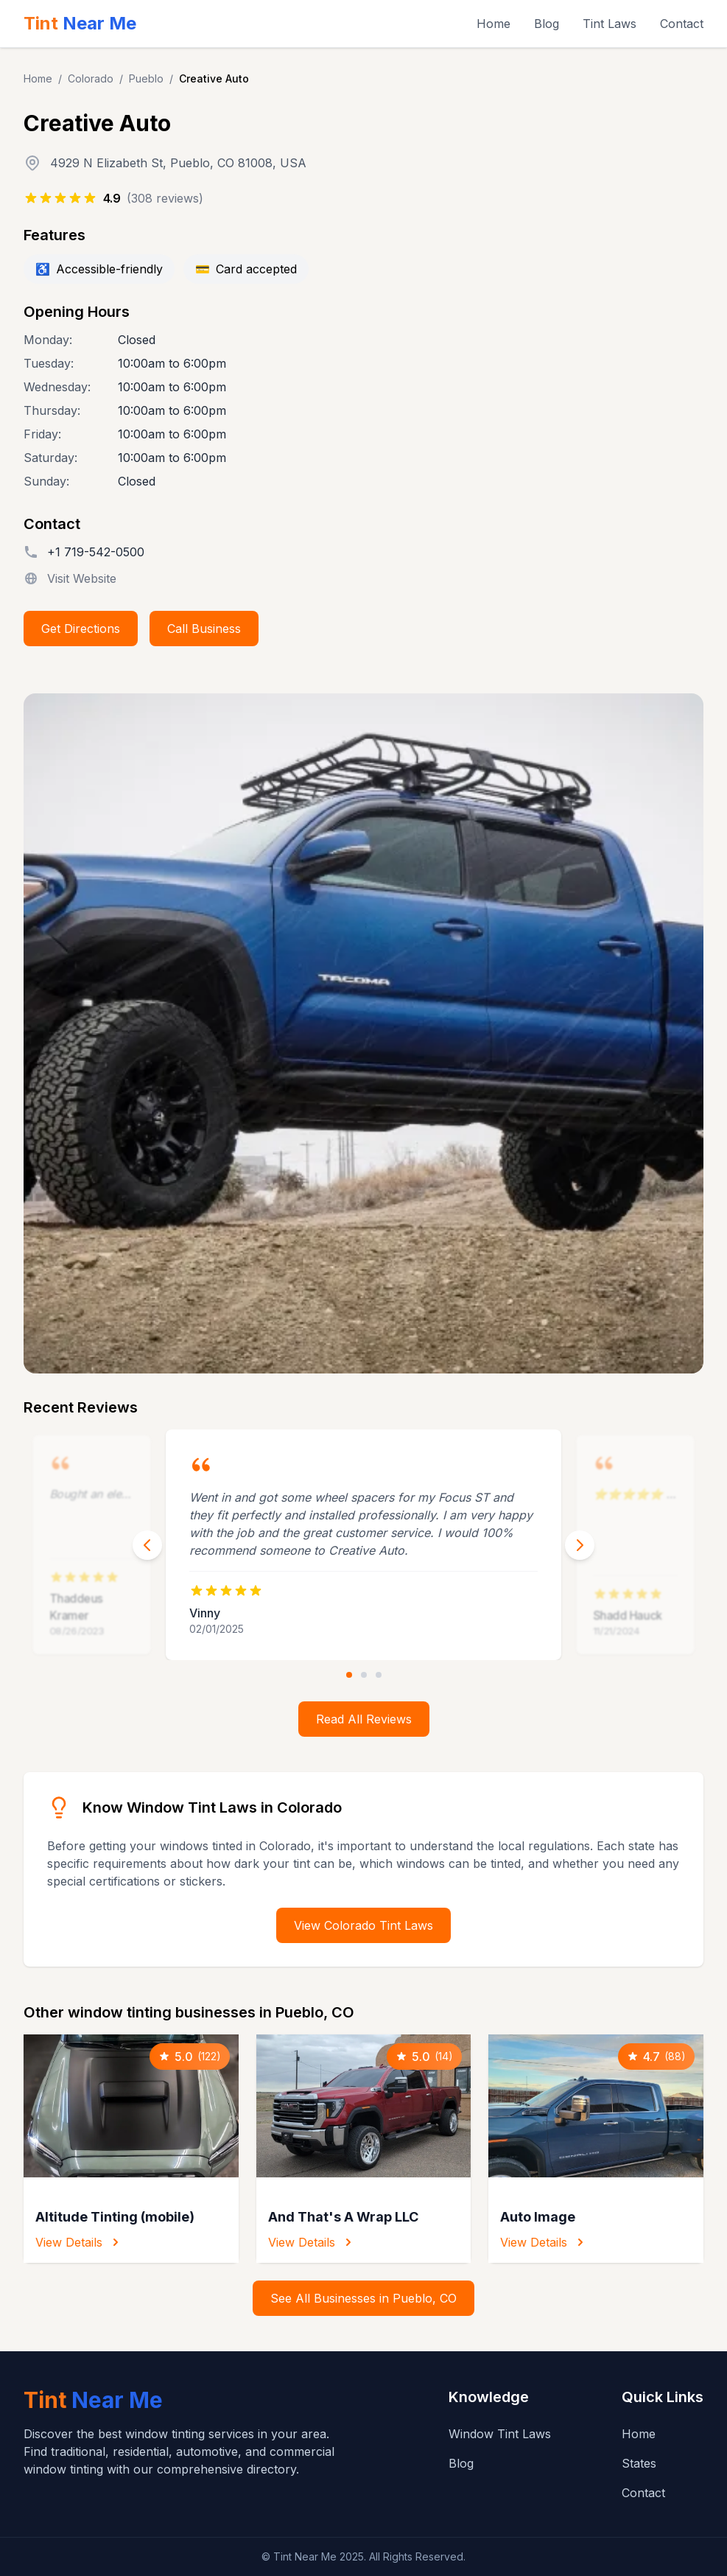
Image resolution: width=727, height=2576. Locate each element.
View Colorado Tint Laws (363, 1925)
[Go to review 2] (364, 1675)
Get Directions (80, 628)
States (639, 2463)
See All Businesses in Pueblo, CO (363, 2298)
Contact (681, 23)
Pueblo (146, 78)
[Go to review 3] (379, 1675)
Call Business (204, 628)
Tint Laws (609, 23)
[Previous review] (147, 1545)
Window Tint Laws (500, 2433)
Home (493, 23)
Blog (546, 23)
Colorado (90, 78)
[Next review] (579, 1545)
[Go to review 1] (349, 1675)
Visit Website (81, 578)
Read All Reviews (364, 1719)
